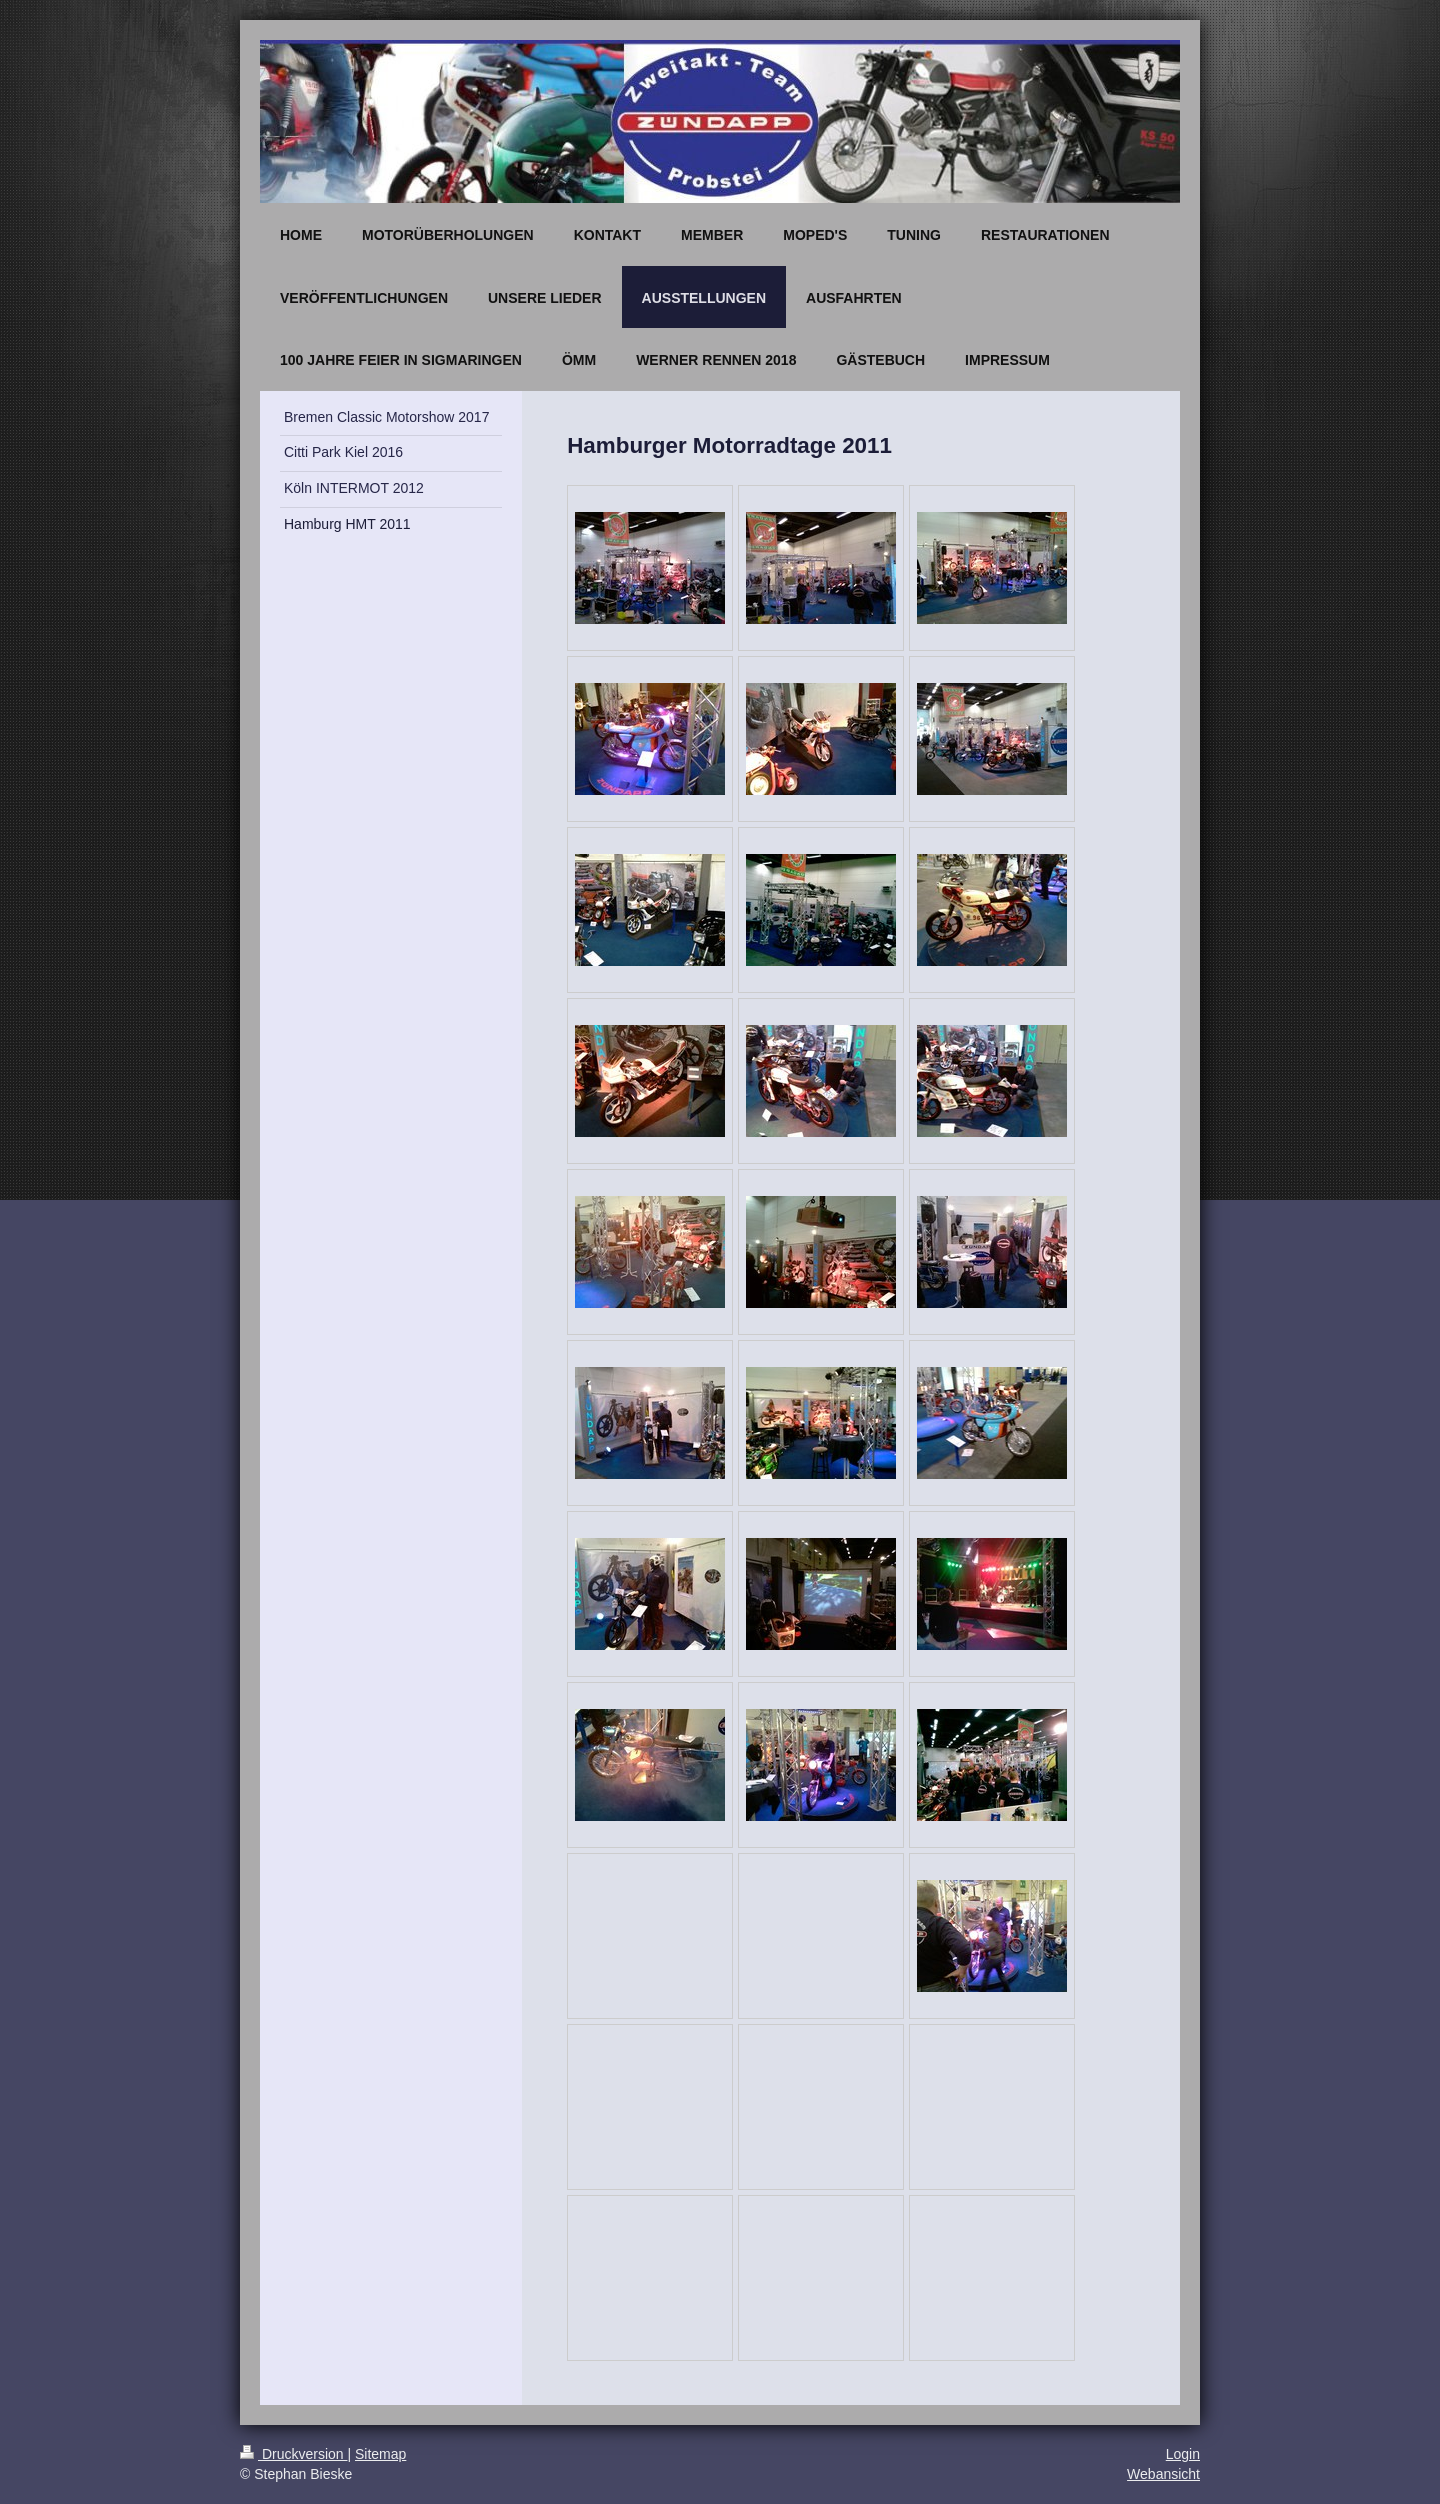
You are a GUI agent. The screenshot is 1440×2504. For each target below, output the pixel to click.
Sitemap (380, 2454)
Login (1183, 2454)
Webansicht (1163, 2474)
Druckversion (293, 2454)
